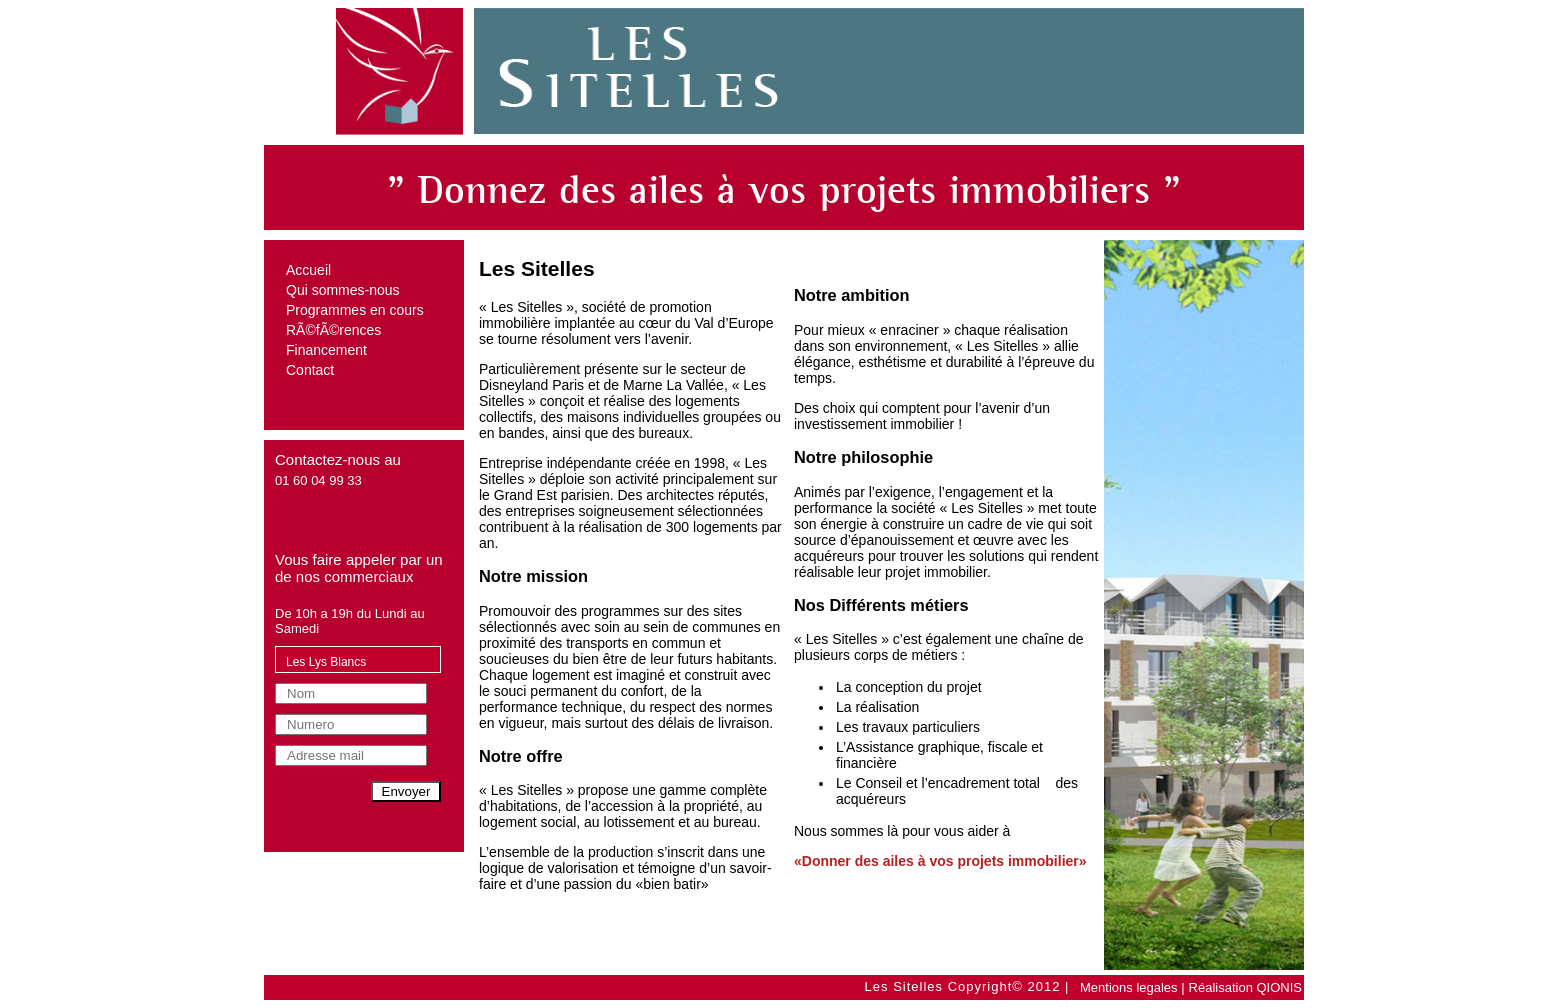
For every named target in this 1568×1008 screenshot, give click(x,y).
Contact (310, 370)
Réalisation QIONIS (1245, 987)
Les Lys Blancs (326, 662)
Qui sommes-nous (343, 290)
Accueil (308, 270)
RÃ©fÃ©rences (333, 330)
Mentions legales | (1132, 987)
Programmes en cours (355, 310)
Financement (326, 350)
